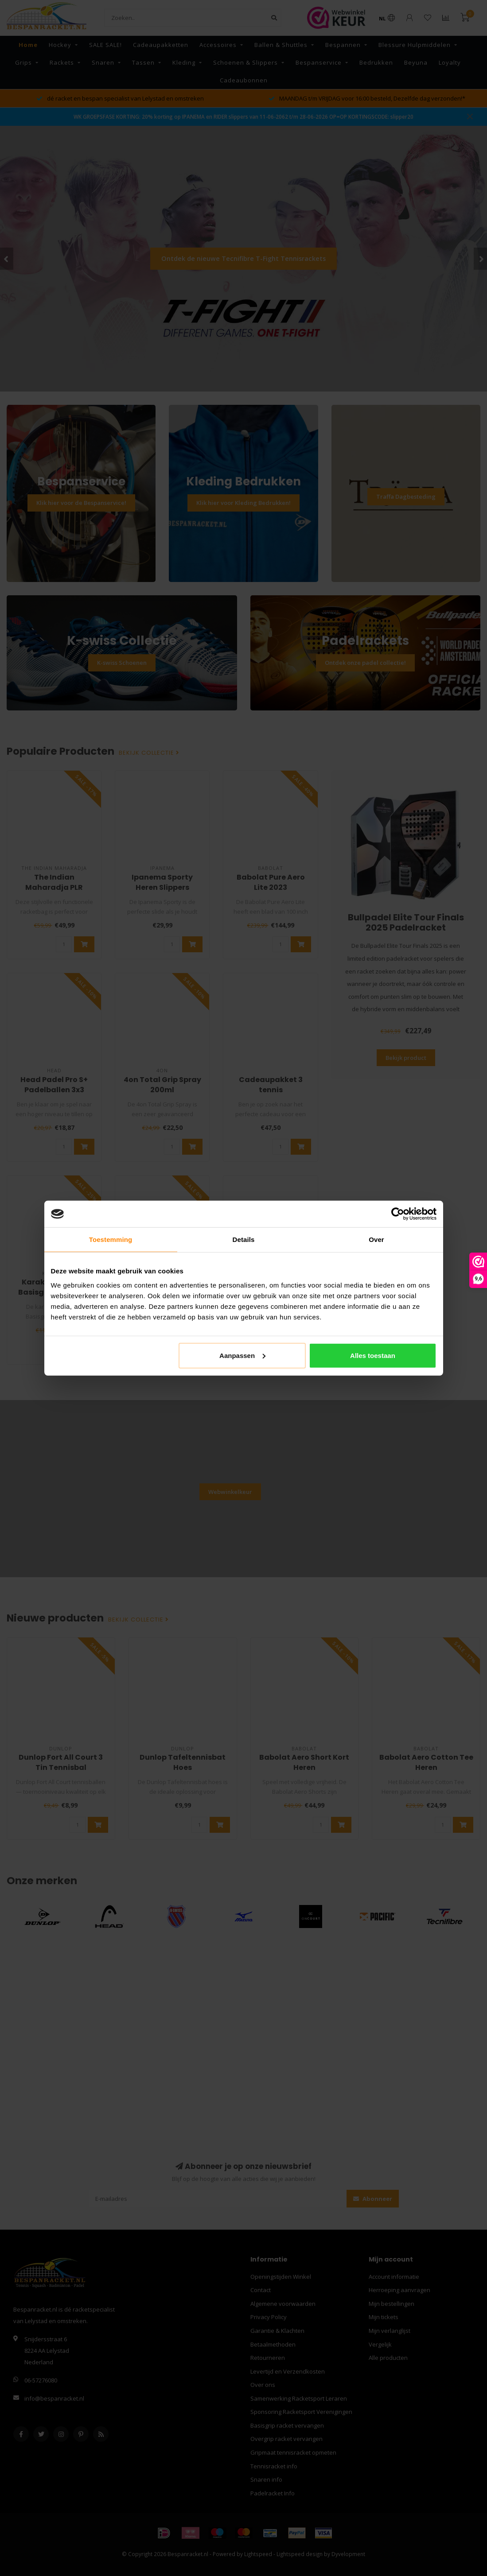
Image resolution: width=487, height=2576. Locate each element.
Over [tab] (376, 1239)
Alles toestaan (372, 1355)
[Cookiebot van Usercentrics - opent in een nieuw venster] (397, 1214)
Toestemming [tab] (110, 1239)
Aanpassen (242, 1355)
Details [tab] (244, 1239)
